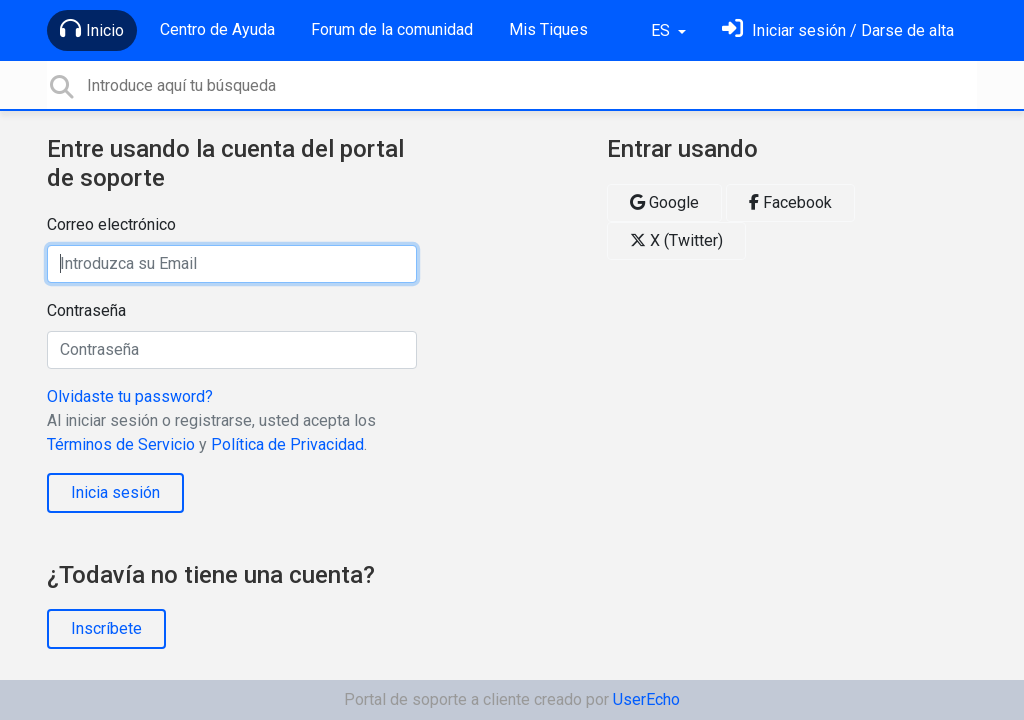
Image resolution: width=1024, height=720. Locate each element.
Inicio (92, 29)
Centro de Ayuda (217, 29)
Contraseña (86, 310)
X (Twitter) (676, 240)
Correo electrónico (111, 224)
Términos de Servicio (121, 444)
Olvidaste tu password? (130, 396)
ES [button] (662, 30)
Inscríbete (106, 628)
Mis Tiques (548, 29)
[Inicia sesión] (838, 30)
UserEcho (646, 699)
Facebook (790, 202)
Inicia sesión (115, 492)
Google (664, 202)
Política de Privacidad (287, 444)
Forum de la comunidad (392, 29)
